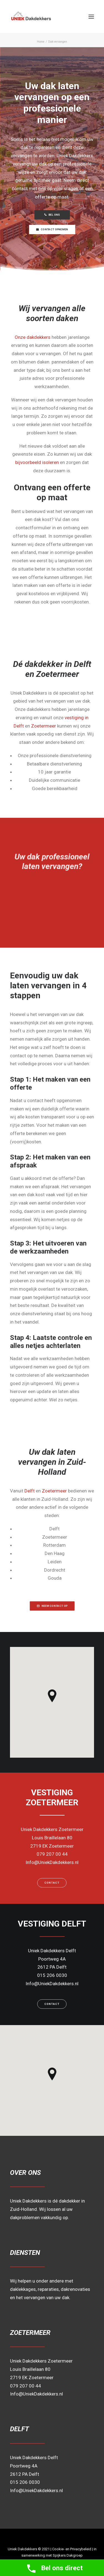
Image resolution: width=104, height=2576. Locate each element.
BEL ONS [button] (52, 214)
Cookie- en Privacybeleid (71, 2549)
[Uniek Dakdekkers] (46, 16)
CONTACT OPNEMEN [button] (52, 229)
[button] (91, 16)
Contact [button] (52, 1882)
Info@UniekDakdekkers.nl (36, 2394)
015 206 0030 (25, 2482)
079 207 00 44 (25, 2386)
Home (40, 41)
